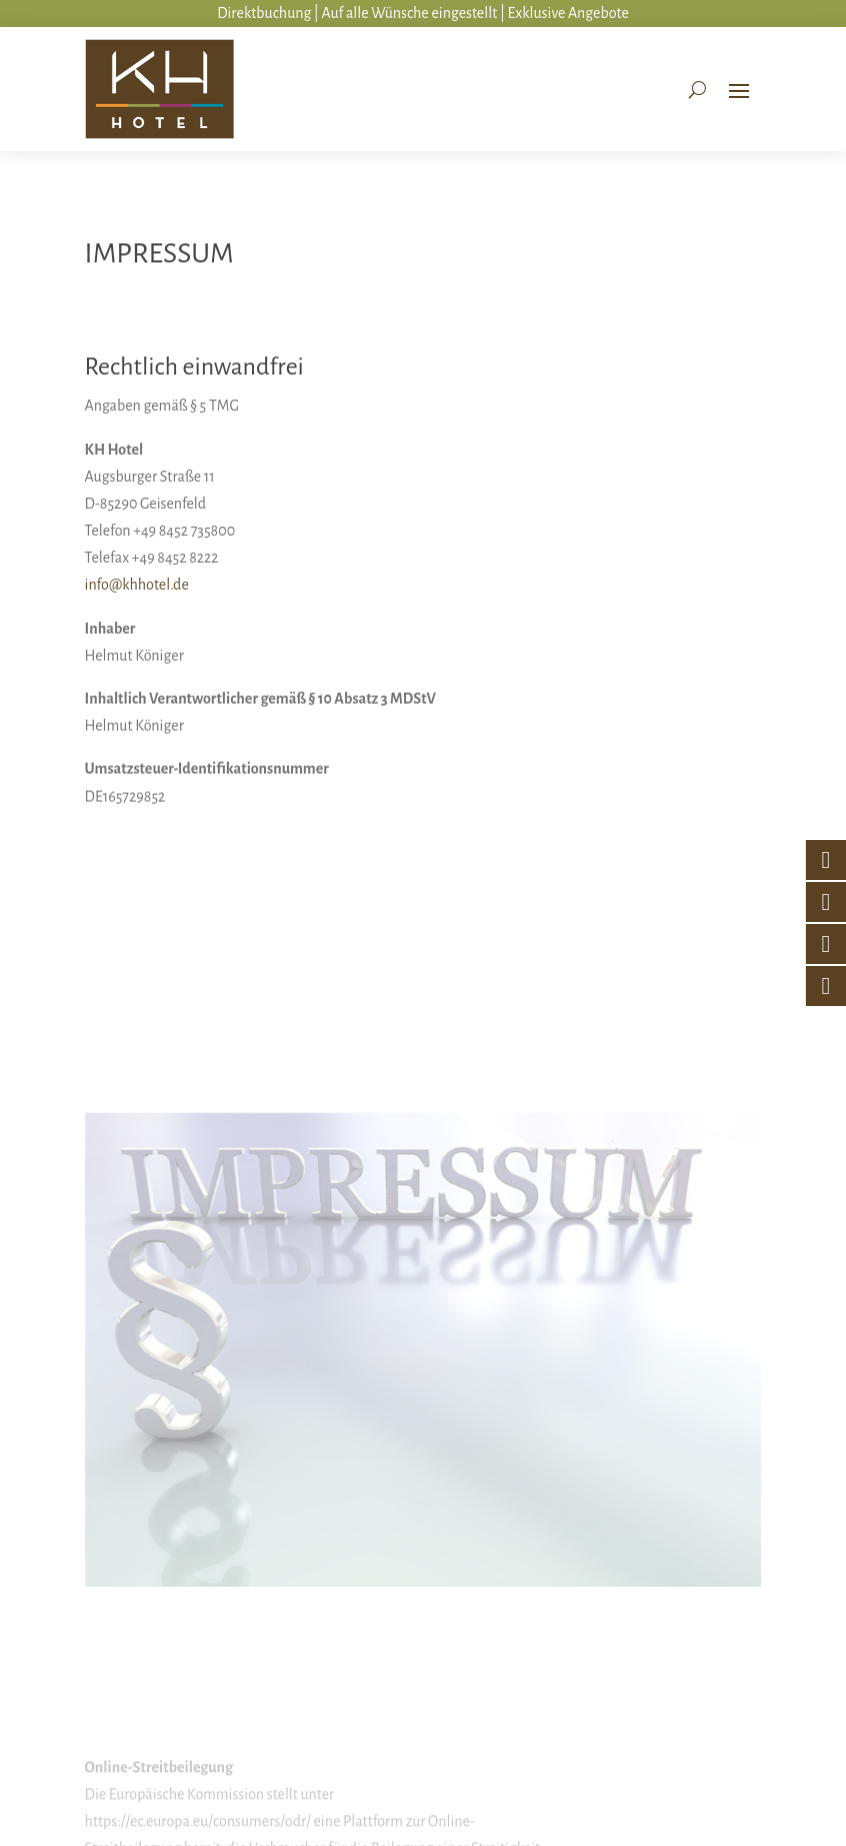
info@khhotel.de (137, 636)
